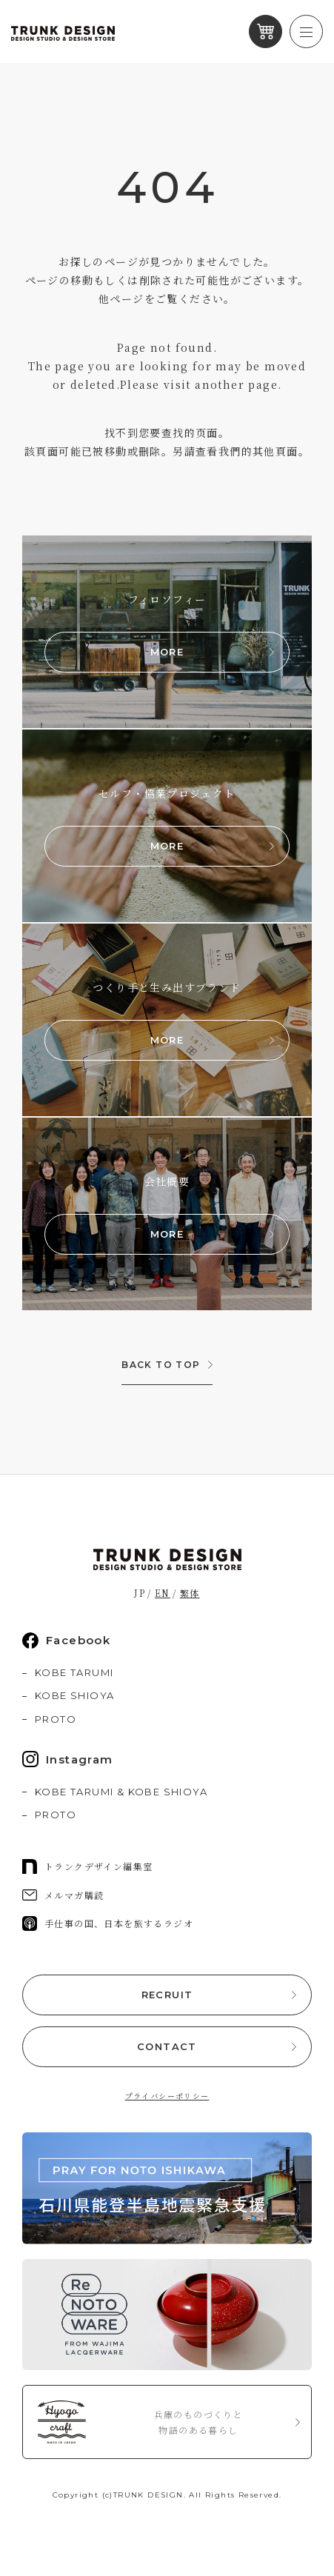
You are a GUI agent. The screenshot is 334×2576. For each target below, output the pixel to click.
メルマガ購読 (63, 1895)
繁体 (190, 1592)
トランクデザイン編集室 (87, 1866)
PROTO (55, 1719)
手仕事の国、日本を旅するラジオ (107, 1923)
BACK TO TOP (160, 1365)
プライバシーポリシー (167, 2095)
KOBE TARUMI (74, 1672)
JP (139, 1592)
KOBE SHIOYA (74, 1695)
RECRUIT (167, 1995)
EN (162, 1592)
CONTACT (167, 2046)
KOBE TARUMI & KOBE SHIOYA (121, 1792)
